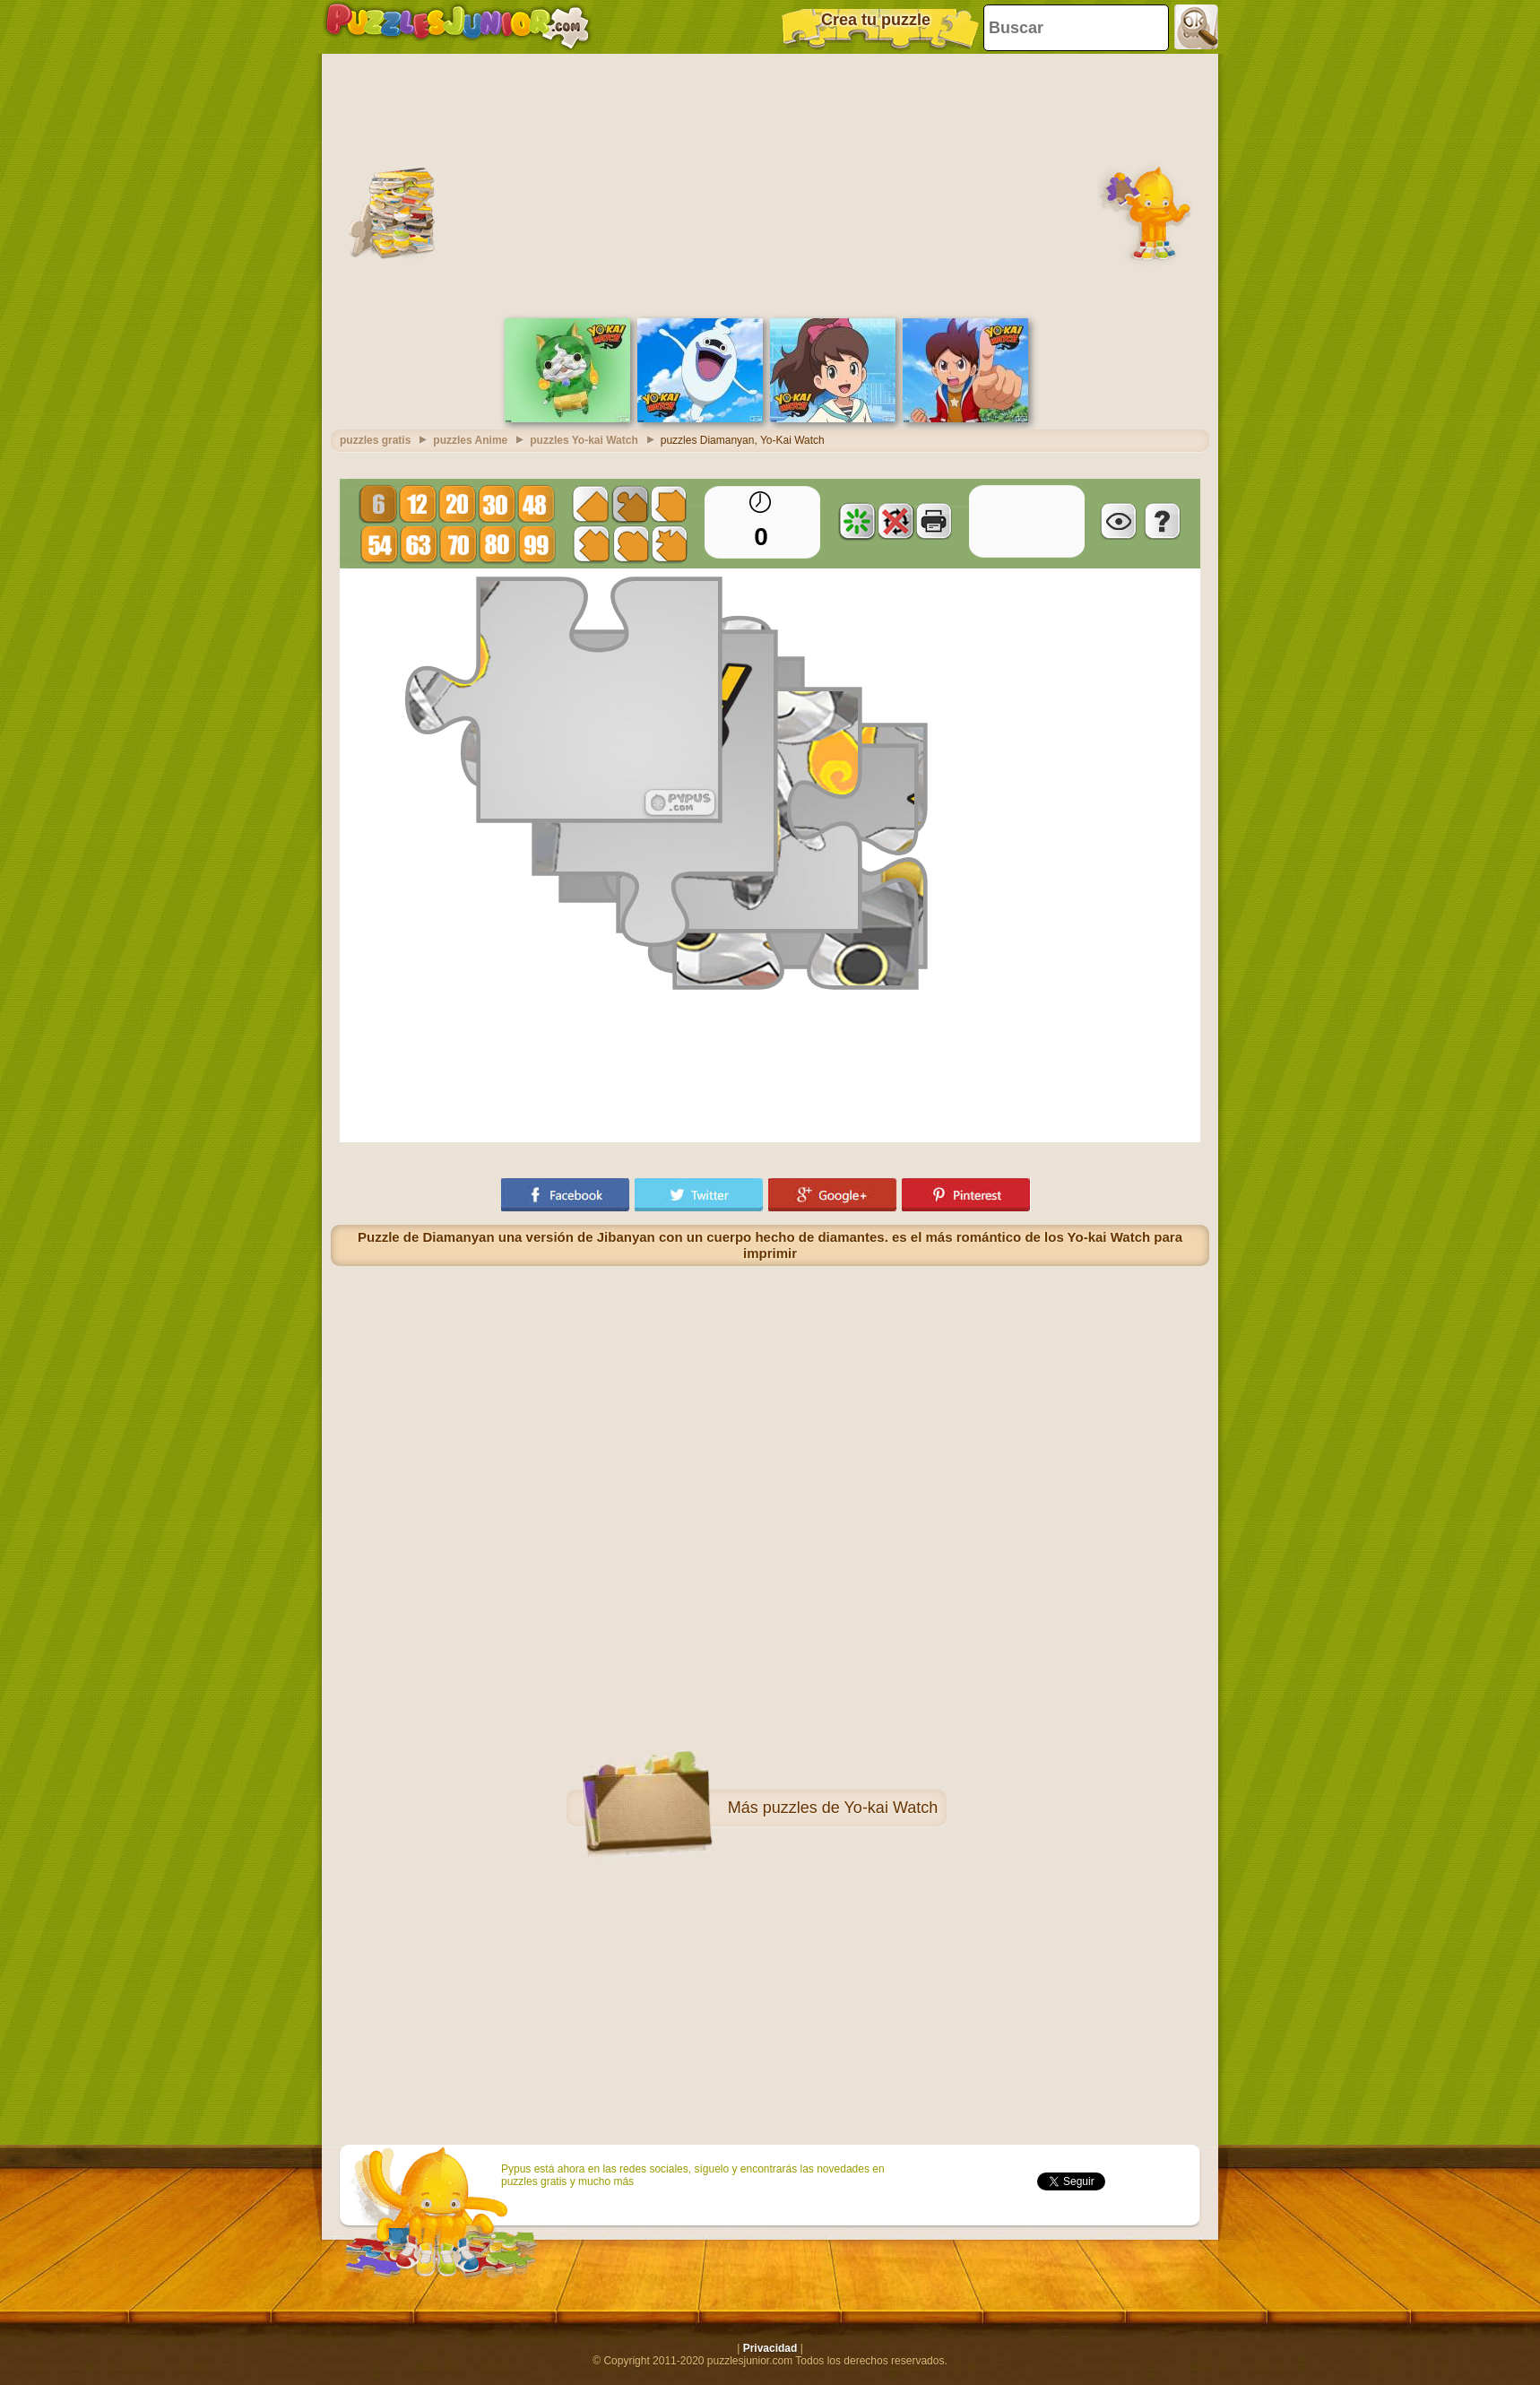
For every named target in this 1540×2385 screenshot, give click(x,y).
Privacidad (770, 2348)
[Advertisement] (770, 183)
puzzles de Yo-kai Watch (850, 1808)
